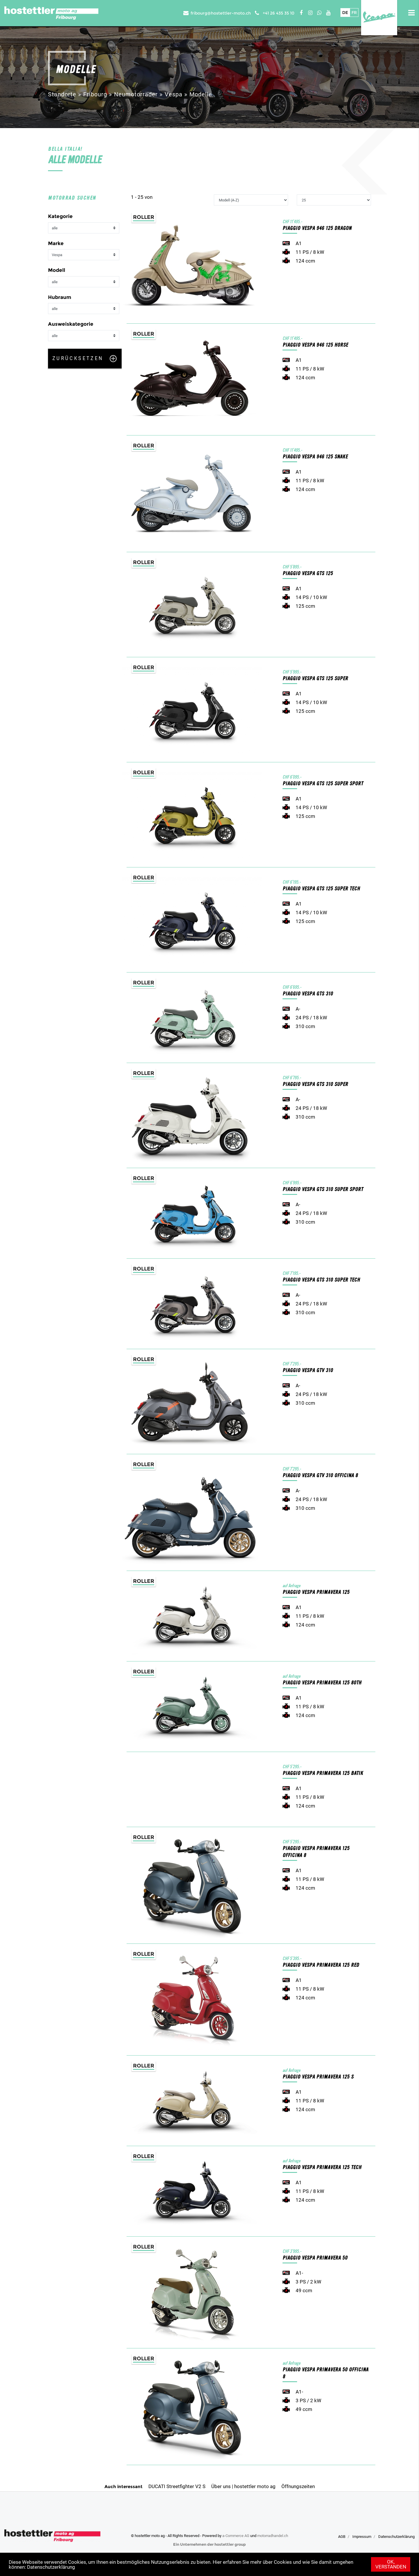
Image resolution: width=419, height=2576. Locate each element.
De (345, 12)
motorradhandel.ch (272, 2536)
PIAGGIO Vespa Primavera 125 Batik (323, 1773)
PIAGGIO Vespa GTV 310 (308, 1370)
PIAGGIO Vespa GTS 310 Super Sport (323, 1189)
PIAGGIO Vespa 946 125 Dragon (317, 228)
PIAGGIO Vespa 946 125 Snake (315, 457)
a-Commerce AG (235, 2536)
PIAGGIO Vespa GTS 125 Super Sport (323, 784)
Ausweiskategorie (70, 324)
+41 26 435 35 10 (278, 13)
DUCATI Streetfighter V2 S (176, 2486)
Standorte (62, 94)
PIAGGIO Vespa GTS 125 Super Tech (321, 889)
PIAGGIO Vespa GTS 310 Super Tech (321, 1280)
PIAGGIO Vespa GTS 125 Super (315, 679)
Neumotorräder (136, 94)
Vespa (173, 94)
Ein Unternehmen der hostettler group (209, 2544)
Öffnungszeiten (298, 2486)
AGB (341, 2536)
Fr (354, 12)
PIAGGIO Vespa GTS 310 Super (315, 1084)
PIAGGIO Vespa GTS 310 (308, 994)
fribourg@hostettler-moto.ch (221, 13)
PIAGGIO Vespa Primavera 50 (315, 2258)
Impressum (361, 2536)
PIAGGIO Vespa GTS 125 (308, 574)
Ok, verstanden (390, 2564)
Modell (56, 270)
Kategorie (60, 216)
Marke (56, 243)
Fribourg (95, 94)
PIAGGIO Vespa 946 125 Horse (315, 345)
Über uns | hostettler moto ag (243, 2486)
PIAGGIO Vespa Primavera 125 (316, 1592)
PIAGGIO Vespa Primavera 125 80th (322, 1683)
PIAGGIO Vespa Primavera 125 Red (321, 1965)
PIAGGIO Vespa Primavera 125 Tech (322, 2167)
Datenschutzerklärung (51, 2567)
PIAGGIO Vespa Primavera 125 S (318, 2077)
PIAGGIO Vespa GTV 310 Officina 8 (320, 1476)
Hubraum (59, 297)
